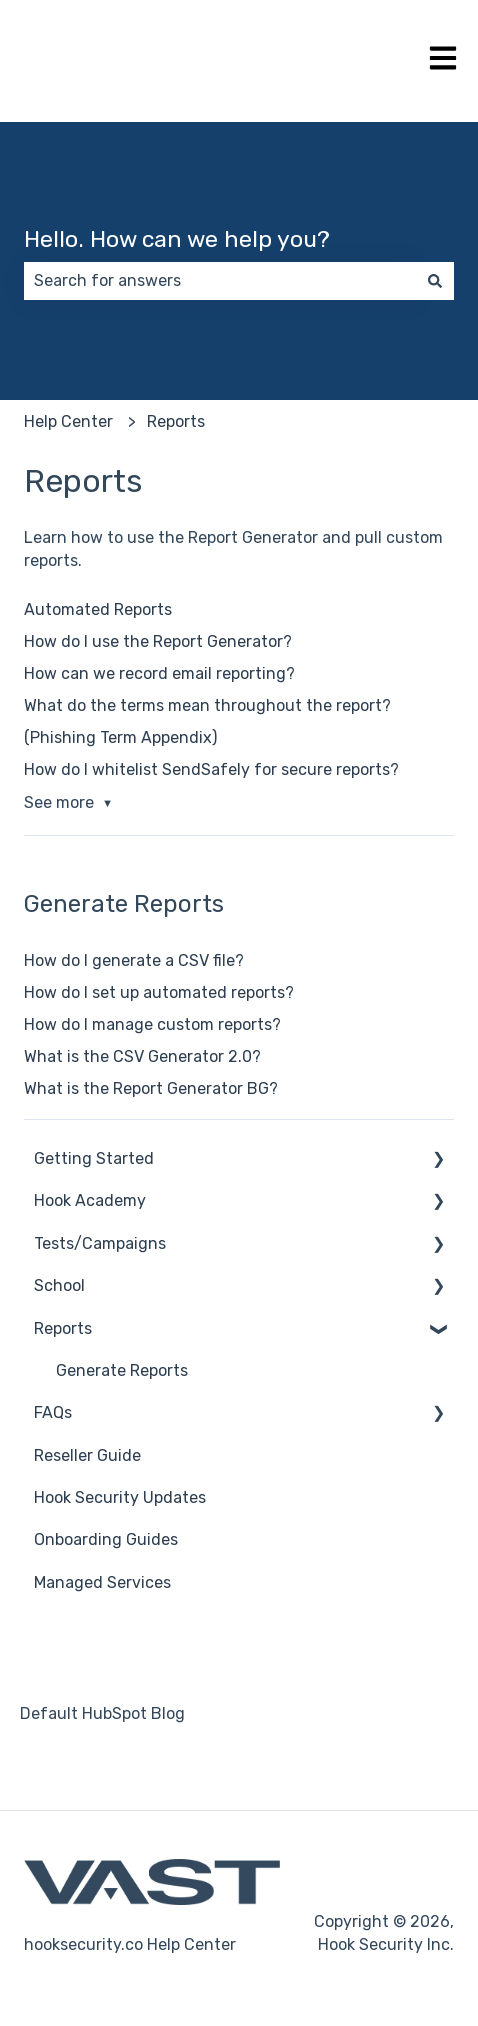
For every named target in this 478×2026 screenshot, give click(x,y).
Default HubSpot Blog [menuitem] (102, 1713)
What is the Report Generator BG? (151, 1088)
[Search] (435, 281)
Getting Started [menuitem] (94, 1158)
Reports (176, 421)
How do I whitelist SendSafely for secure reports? (211, 769)
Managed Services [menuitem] (102, 1582)
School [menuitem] (59, 1285)
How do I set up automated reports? (159, 992)
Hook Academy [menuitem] (90, 1200)
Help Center (68, 421)
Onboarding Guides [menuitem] (106, 1539)
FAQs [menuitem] (53, 1412)
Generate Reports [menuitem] (122, 1370)
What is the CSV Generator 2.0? (142, 1056)
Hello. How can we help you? (177, 239)
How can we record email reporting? (159, 673)
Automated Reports (98, 609)
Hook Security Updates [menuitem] (120, 1497)
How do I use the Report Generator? (158, 641)
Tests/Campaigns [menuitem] (100, 1243)
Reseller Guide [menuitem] (87, 1455)
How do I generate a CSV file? (134, 960)
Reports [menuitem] (63, 1328)
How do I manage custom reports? (152, 1024)
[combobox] (220, 281)
